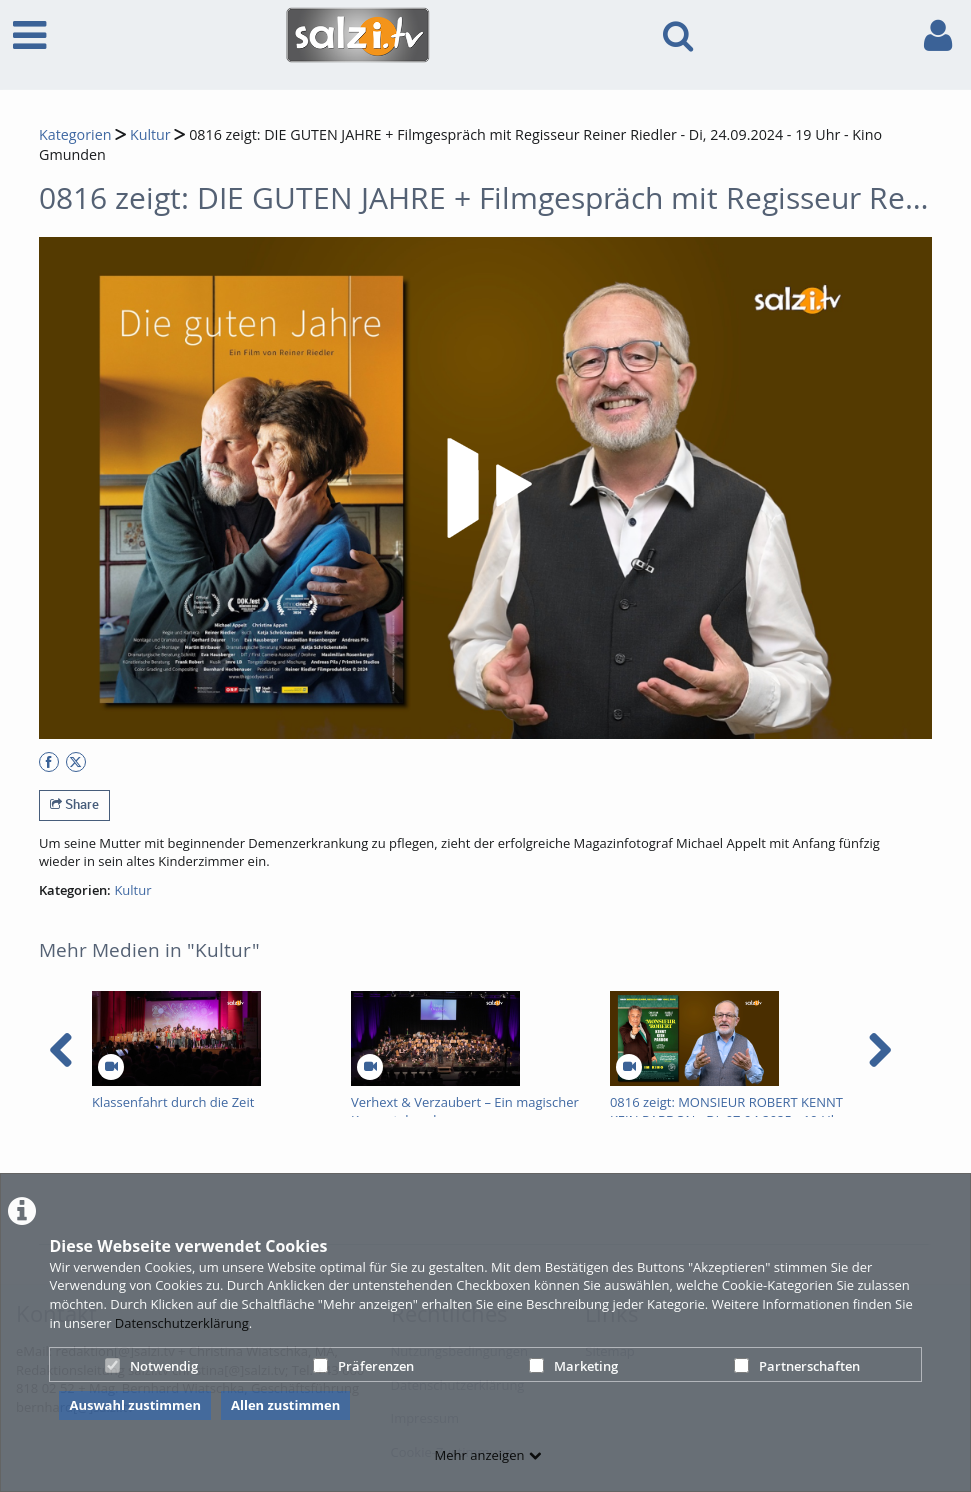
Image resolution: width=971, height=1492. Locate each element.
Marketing (573, 1366)
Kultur (150, 134)
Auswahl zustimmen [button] (135, 1405)
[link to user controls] (938, 35)
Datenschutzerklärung (182, 1323)
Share (74, 804)
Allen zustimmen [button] (285, 1405)
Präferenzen (363, 1366)
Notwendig (151, 1366)
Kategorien (75, 134)
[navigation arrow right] (879, 1050)
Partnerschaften (797, 1366)
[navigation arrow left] (61, 1050)
